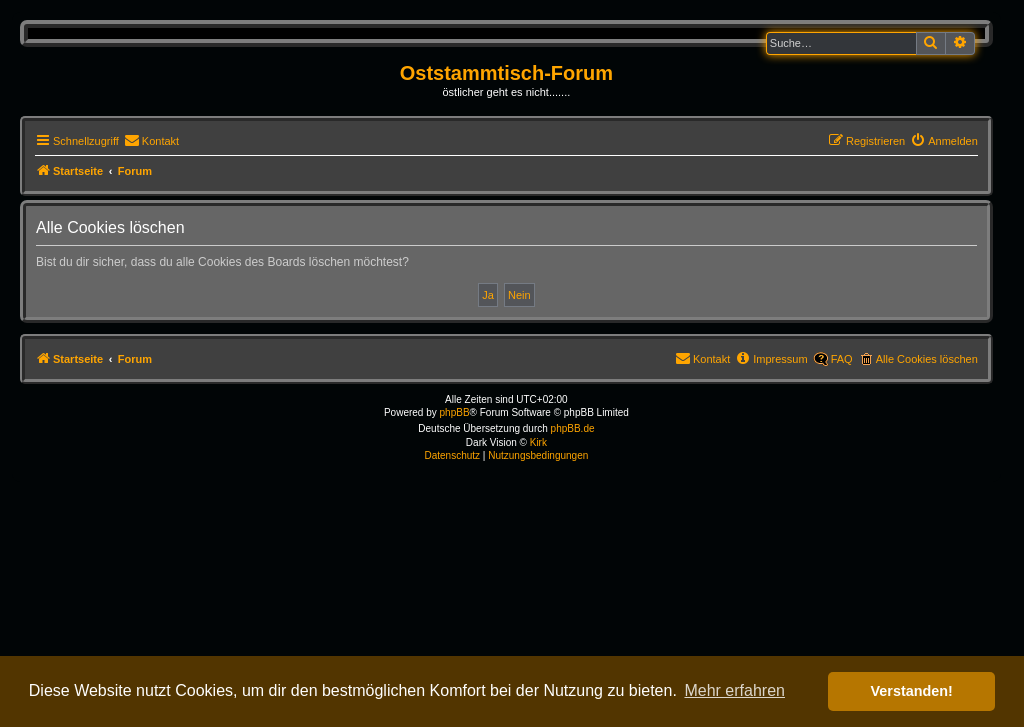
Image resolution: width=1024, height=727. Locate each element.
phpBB (455, 412)
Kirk (538, 442)
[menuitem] (151, 141)
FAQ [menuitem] (842, 359)
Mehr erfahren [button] (734, 690)
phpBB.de (573, 428)
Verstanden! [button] (912, 691)
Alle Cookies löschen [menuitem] (927, 359)
